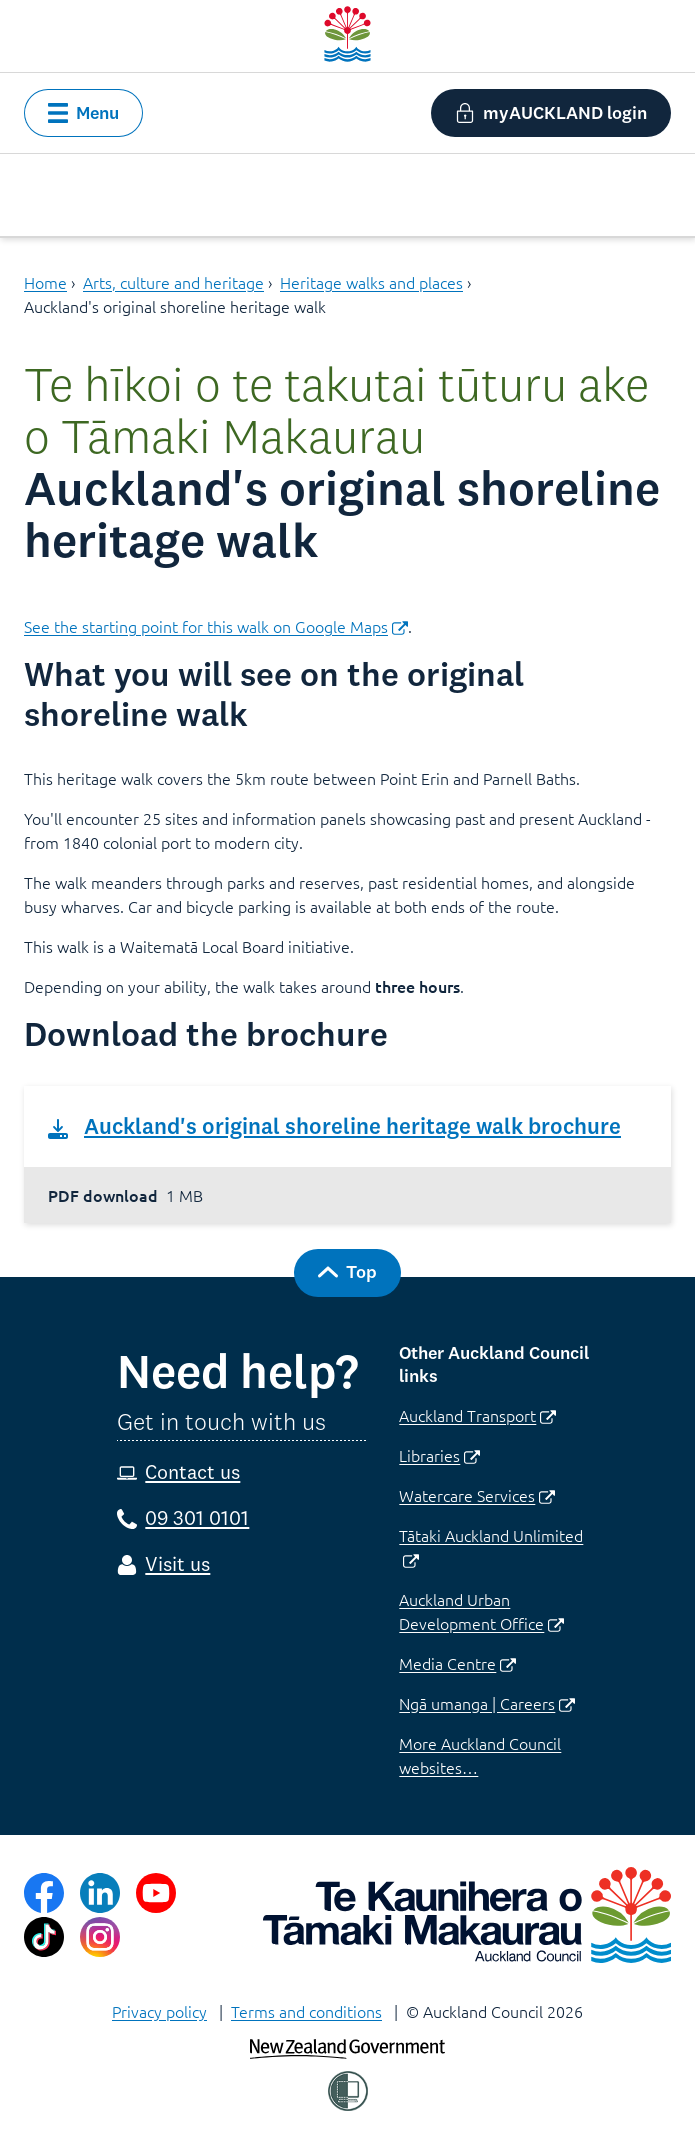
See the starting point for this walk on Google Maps (216, 626)
